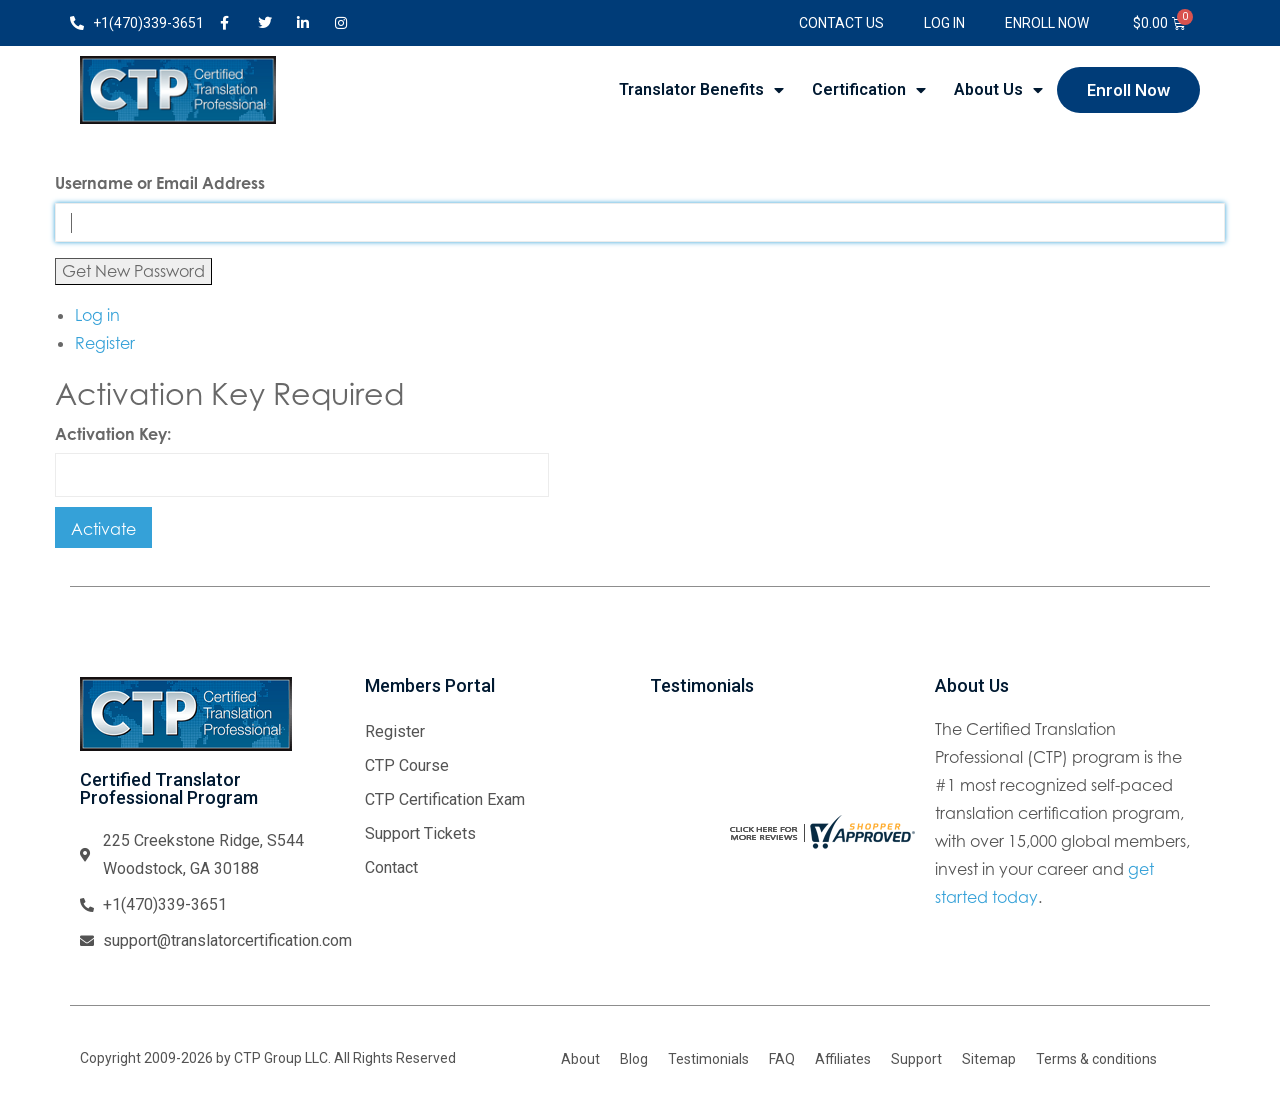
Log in (97, 315)
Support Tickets (420, 833)
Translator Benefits (701, 90)
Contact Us (841, 23)
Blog (634, 1059)
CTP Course (407, 765)
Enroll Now (1047, 23)
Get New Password (133, 271)
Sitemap (989, 1059)
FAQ (782, 1059)
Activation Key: (113, 434)
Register (105, 343)
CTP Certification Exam (445, 799)
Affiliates (843, 1059)
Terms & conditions (1096, 1059)
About (580, 1059)
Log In (944, 23)
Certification (869, 90)
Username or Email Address (160, 183)
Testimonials (708, 1059)
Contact (391, 867)
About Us (998, 90)
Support (916, 1059)
